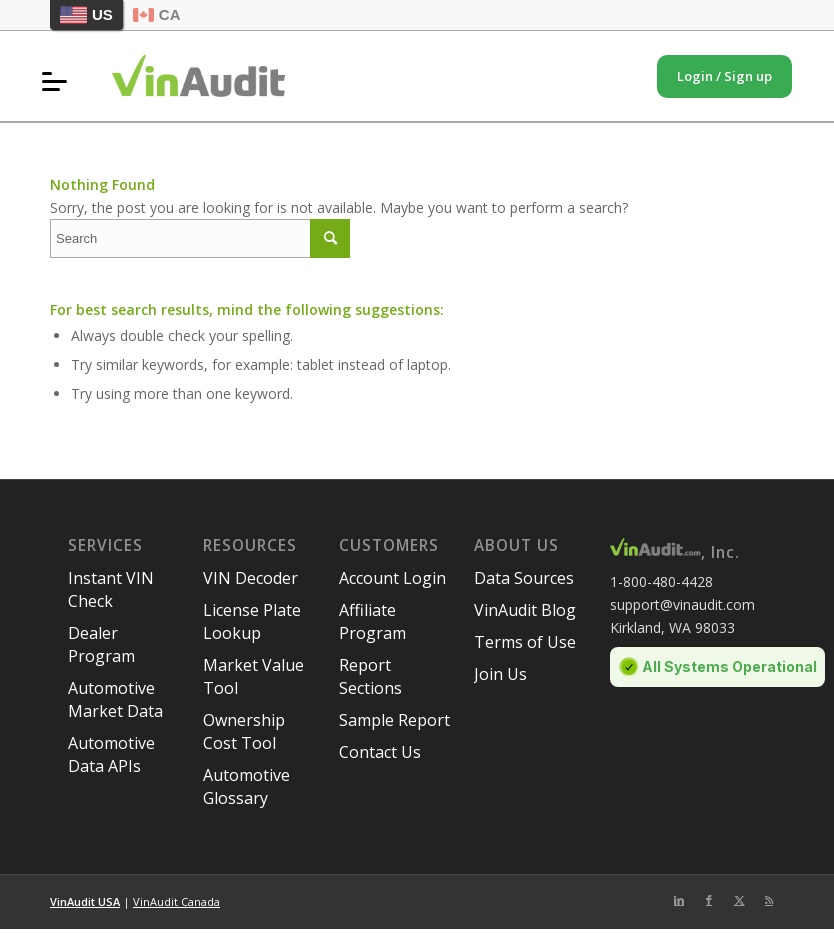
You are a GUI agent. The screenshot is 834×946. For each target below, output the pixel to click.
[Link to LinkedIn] (679, 900)
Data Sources (524, 578)
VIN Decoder (250, 578)
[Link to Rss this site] (769, 900)
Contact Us (380, 752)
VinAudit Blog (525, 610)
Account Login (392, 578)
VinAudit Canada (176, 901)
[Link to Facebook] (709, 900)
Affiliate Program (372, 621)
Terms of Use (525, 642)
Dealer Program (101, 644)
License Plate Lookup (252, 621)
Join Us (500, 674)
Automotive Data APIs (111, 754)
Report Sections (370, 676)
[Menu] (59, 81)
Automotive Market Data (115, 699)
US (86, 15)
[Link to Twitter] (739, 900)
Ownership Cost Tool (244, 731)
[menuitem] (59, 81)
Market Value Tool (253, 676)
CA (157, 14)
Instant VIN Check (111, 589)
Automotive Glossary (246, 786)
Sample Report (394, 720)
